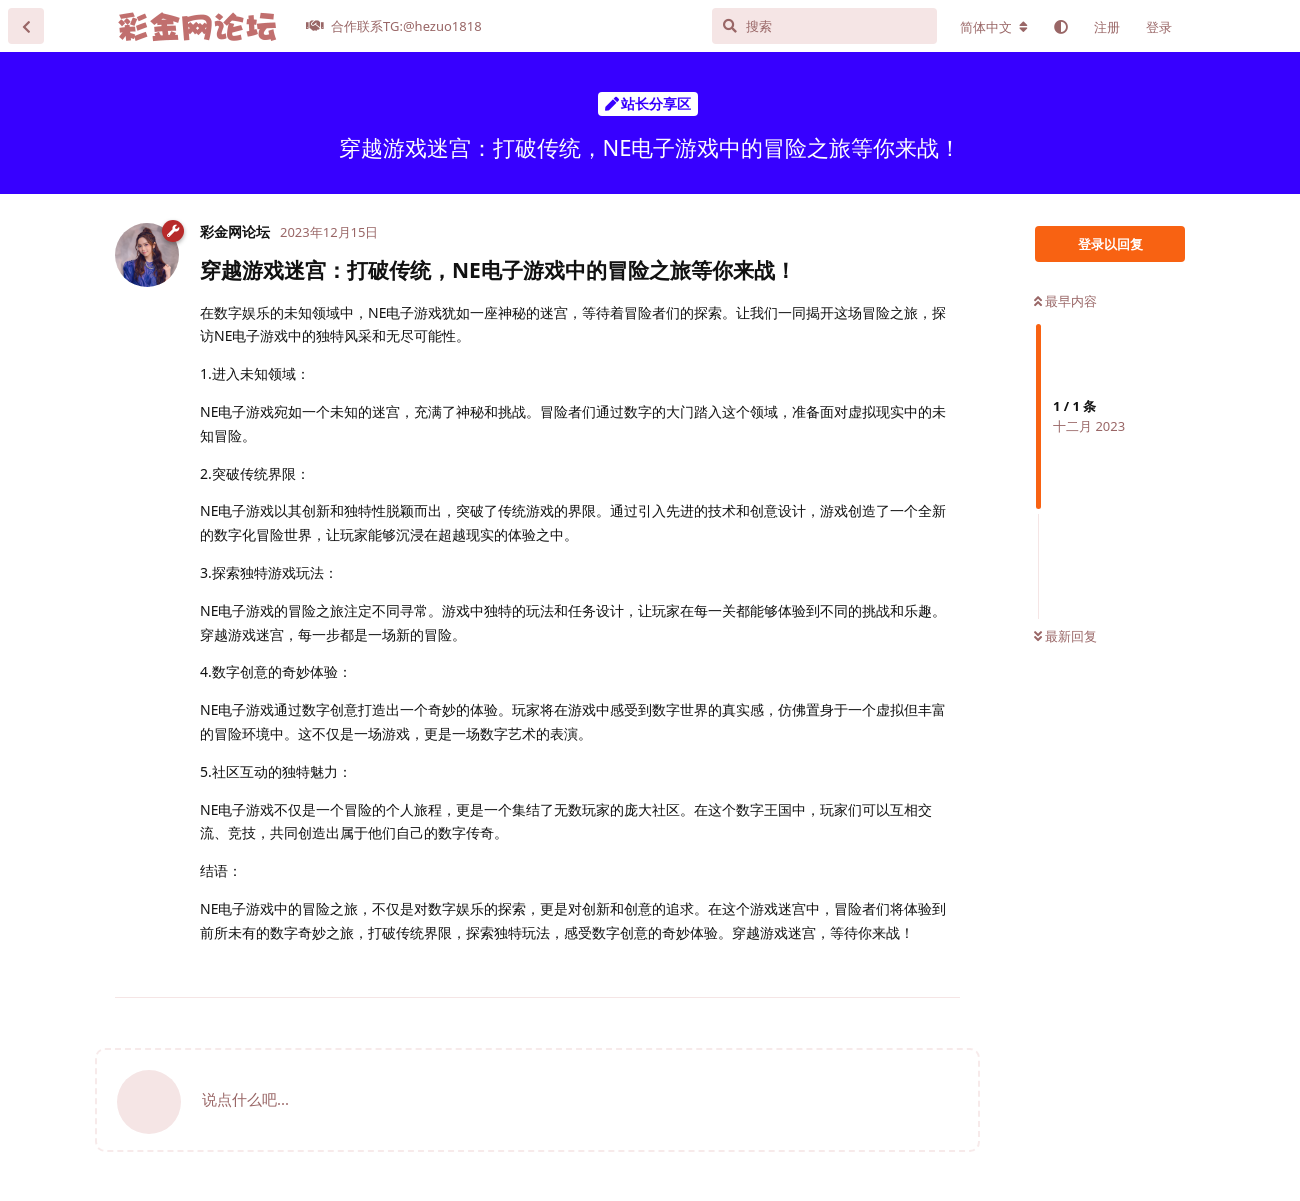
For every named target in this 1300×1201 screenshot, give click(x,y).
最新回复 (1065, 636)
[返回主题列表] (26, 26)
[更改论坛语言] (994, 27)
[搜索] (824, 26)
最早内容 (1065, 301)
